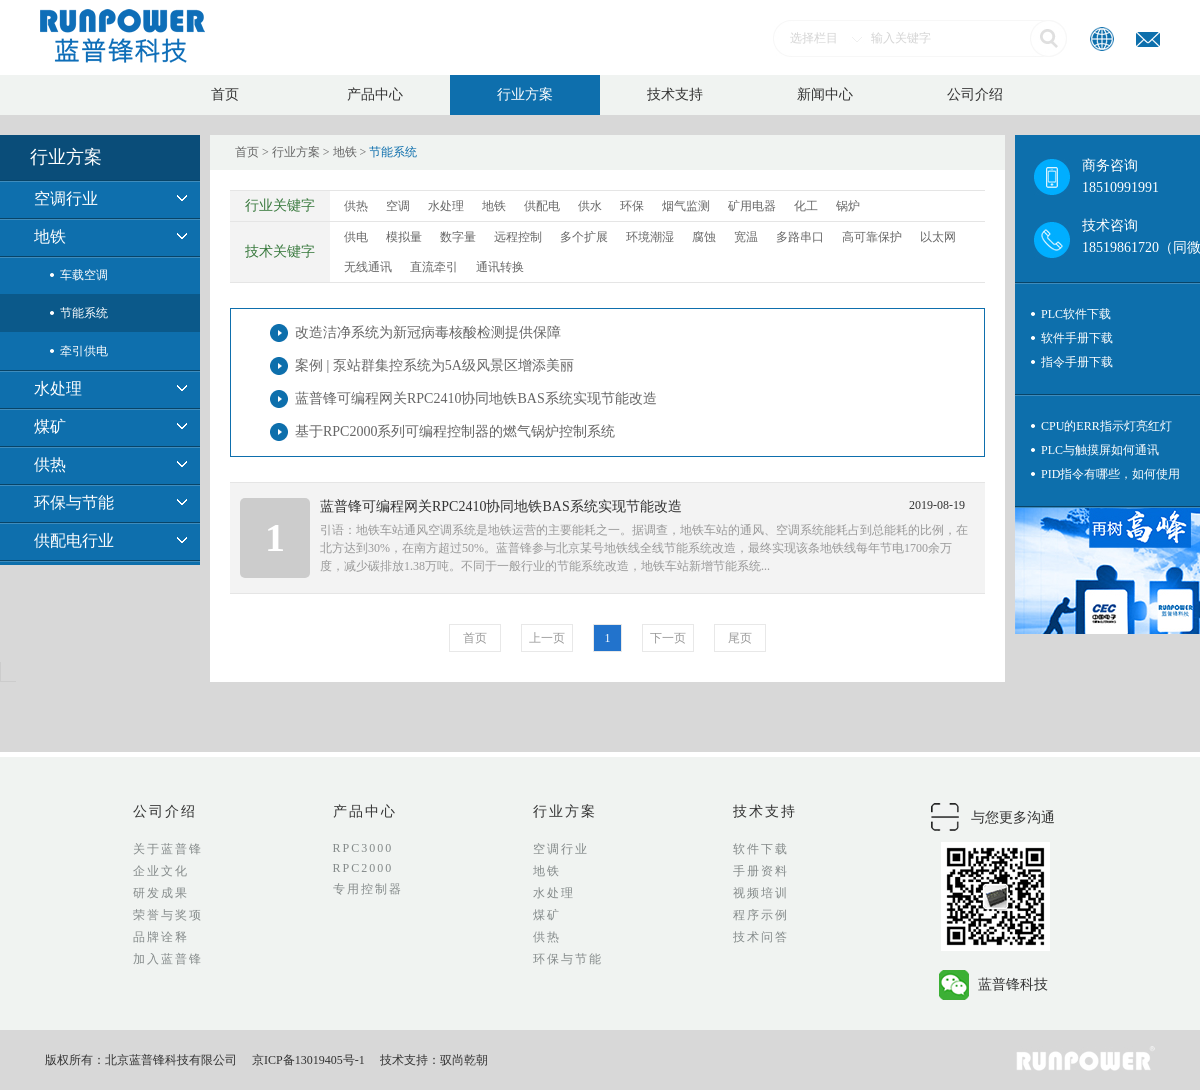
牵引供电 (84, 351)
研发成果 (161, 893)
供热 (50, 464)
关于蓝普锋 (168, 849)
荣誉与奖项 (168, 915)
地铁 (50, 236)
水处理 (58, 388)
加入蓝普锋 (168, 959)
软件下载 (761, 849)
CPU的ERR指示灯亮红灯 (1106, 426)
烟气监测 (686, 206)
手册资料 (761, 871)
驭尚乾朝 (464, 1060)
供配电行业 (74, 540)
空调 (398, 206)
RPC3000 (363, 848)
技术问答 (761, 937)
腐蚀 (704, 237)
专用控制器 (368, 889)
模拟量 (404, 237)
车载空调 (84, 275)
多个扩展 (584, 237)
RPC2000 (363, 868)
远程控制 (518, 237)
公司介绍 (975, 94)
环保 (632, 206)
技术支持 (675, 94)
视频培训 (761, 893)
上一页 (547, 638)
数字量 (458, 237)
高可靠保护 (872, 237)
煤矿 (50, 426)
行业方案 (525, 94)
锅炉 (848, 206)
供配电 (542, 206)
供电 (356, 237)
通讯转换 (500, 267)
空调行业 (66, 198)
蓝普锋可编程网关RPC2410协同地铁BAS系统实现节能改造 (476, 398)
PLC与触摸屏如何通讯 (1100, 450)
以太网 (938, 237)
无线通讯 (368, 267)
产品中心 (375, 94)
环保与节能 (74, 502)
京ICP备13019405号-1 (308, 1060)
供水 (590, 206)
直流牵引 (434, 267)
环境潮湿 (650, 237)
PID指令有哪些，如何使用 (1110, 474)
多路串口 (800, 237)
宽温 (746, 237)
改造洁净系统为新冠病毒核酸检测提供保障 (428, 332)
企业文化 (161, 871)
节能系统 (84, 313)
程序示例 (761, 915)
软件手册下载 (1077, 338)
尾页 (740, 638)
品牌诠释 (161, 937)
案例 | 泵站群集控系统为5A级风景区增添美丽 (434, 365)
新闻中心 (825, 94)
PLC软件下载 (1076, 314)
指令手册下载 (1077, 362)
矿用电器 (752, 206)
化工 (806, 206)
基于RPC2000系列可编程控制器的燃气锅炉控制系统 (455, 431)
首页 (225, 94)
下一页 (668, 638)
